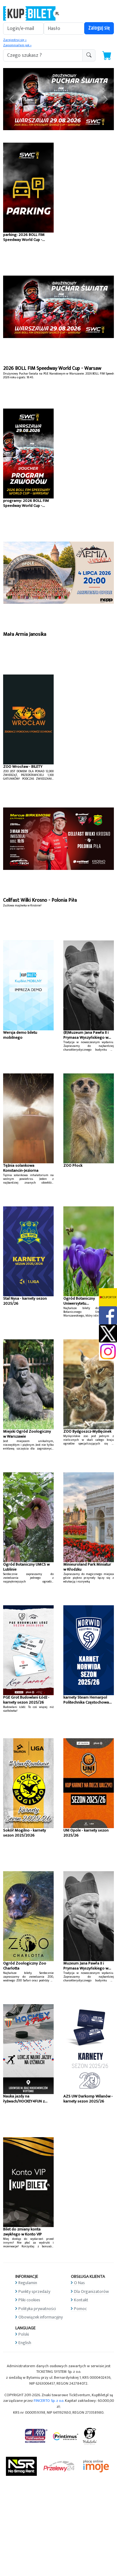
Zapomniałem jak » (17, 45)
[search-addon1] (43, 55)
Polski (23, 2334)
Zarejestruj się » (15, 40)
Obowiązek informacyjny (40, 2317)
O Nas (79, 2282)
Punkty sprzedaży (34, 2291)
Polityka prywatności (37, 2308)
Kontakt (81, 2300)
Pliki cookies (29, 2300)
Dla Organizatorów (91, 2291)
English (24, 2342)
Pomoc (80, 2308)
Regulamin (27, 2282)
